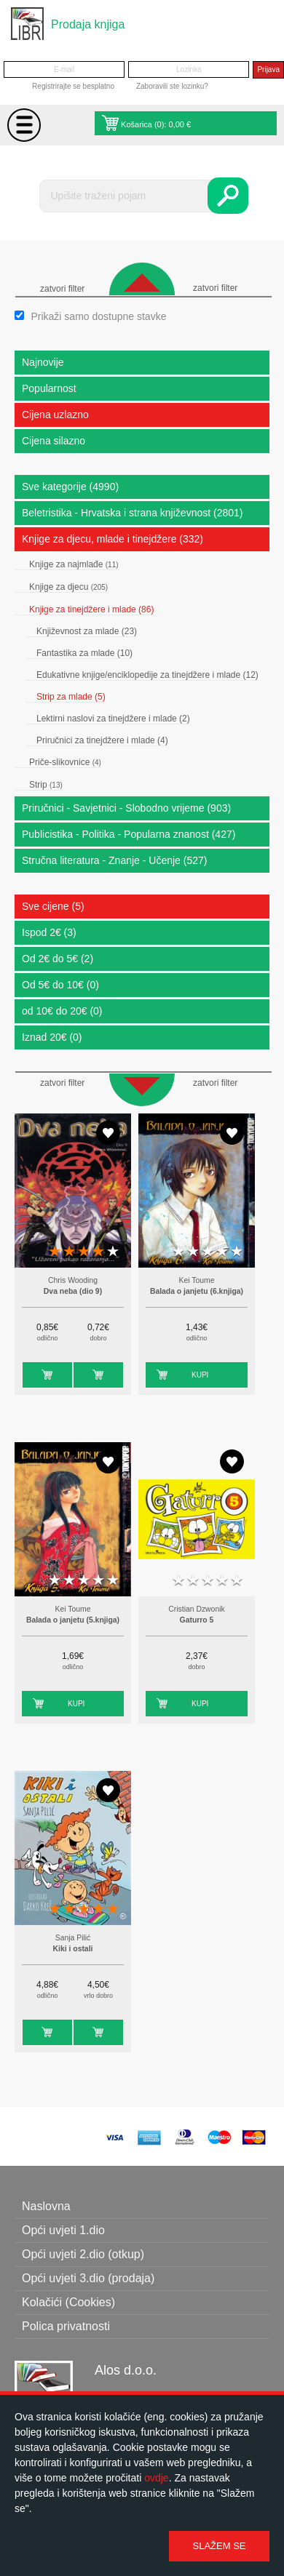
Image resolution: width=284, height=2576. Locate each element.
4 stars (98, 1252)
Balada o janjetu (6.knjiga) (196, 1291)
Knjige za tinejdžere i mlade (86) (91, 609)
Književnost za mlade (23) (86, 631)
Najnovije (43, 362)
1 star (54, 1252)
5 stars (113, 1252)
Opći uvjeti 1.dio (63, 2230)
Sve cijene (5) (53, 906)
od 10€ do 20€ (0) (62, 1011)
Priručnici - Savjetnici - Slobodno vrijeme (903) (126, 808)
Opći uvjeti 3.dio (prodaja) (88, 2278)
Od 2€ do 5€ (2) (57, 958)
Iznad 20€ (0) (52, 1037)
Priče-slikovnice (65, 762)
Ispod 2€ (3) (49, 932)
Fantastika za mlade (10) (84, 653)
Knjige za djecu (68, 587)
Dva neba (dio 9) (73, 1291)
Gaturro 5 (197, 1620)
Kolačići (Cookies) (68, 2302)
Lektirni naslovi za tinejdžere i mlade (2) (113, 718)
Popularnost (49, 388)
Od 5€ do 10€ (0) (60, 985)
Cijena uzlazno (55, 414)
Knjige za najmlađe (74, 564)
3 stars (83, 1252)
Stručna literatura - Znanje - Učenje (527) (114, 860)
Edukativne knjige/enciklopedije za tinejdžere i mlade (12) (147, 675)
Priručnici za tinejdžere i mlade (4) (102, 740)
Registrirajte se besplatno (73, 86)
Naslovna (46, 2206)
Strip (46, 785)
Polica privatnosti (66, 2326)
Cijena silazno (53, 441)
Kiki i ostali (73, 1949)
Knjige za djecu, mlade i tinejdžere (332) (112, 539)
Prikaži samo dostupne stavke (98, 316)
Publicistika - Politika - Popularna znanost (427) (128, 834)
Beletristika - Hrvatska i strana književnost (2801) (132, 513)
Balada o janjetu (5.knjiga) (72, 1620)
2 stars (69, 1252)
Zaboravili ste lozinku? (172, 86)
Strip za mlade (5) (71, 697)
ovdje (156, 2478)
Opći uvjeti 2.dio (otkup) (83, 2254)
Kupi (31, 1375)
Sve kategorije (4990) (70, 486)
